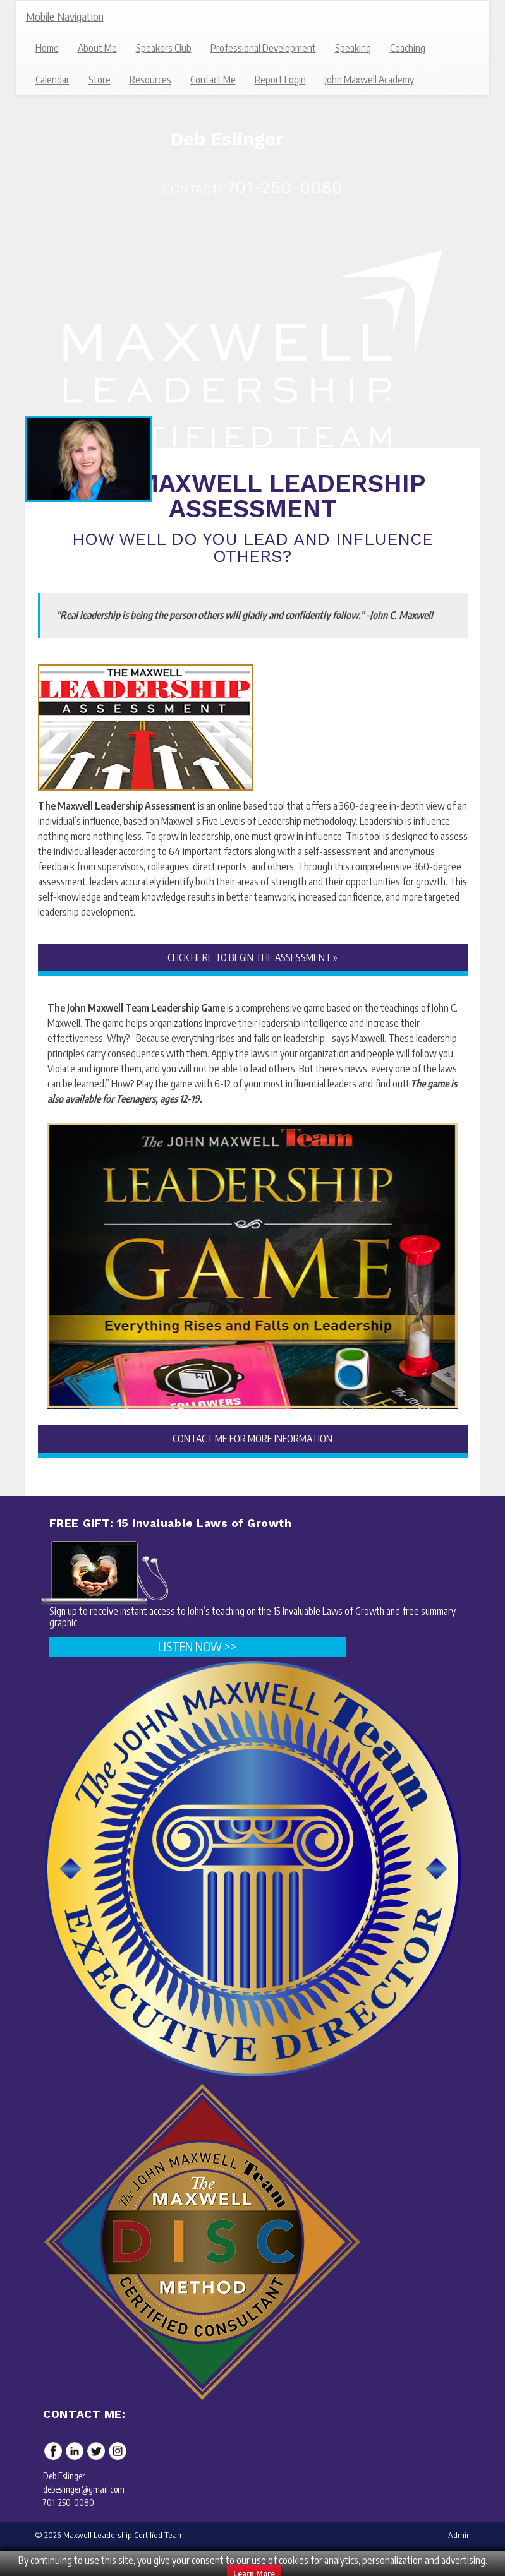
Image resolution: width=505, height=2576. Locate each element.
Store (99, 79)
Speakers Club (164, 48)
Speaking (353, 48)
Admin (459, 2535)
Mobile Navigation (65, 16)
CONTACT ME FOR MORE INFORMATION (252, 1438)
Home (47, 48)
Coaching (407, 48)
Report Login (280, 79)
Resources (150, 79)
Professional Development (263, 48)
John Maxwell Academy (369, 79)
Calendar (52, 79)
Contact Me (213, 79)
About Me (97, 48)
